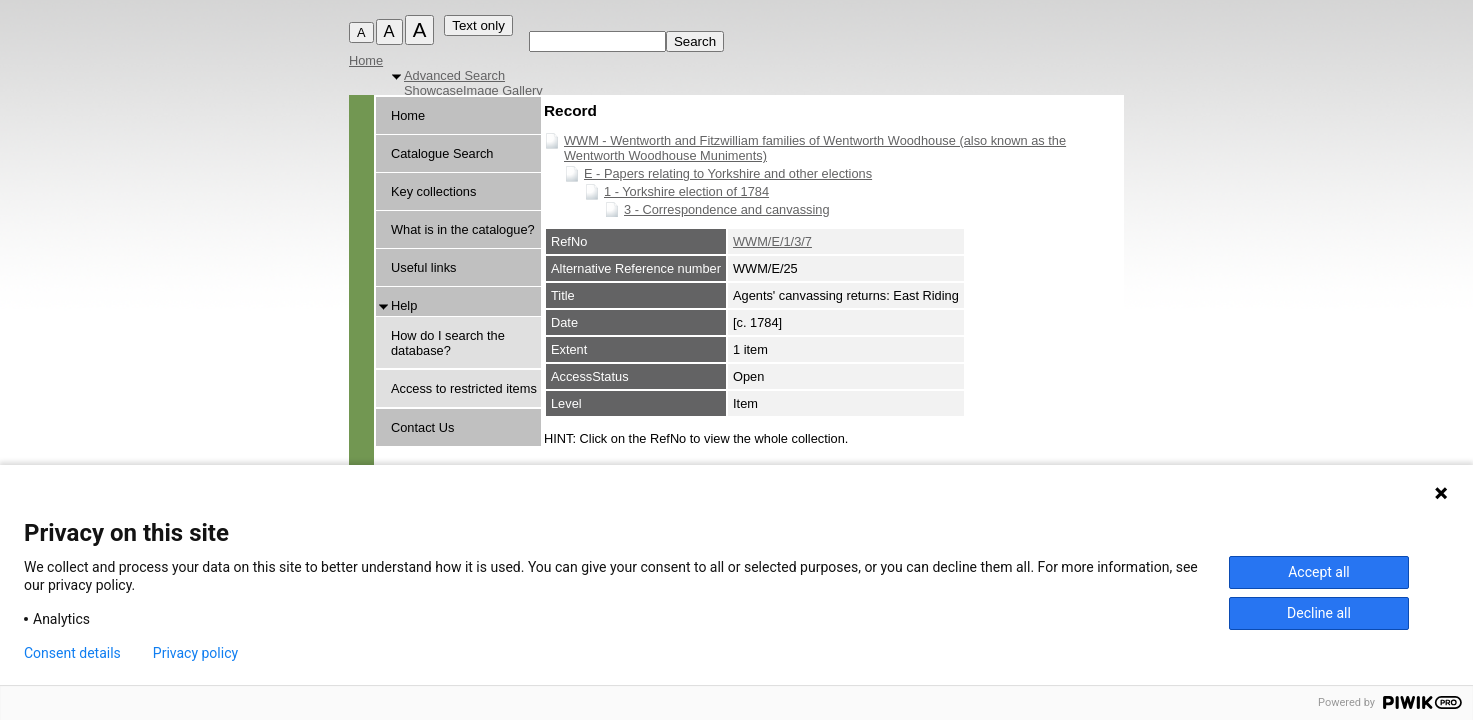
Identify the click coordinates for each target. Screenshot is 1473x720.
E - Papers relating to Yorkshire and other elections (728, 173)
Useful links (423, 267)
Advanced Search (454, 75)
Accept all (1319, 572)
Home (366, 60)
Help (404, 305)
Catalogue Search (442, 153)
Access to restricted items (464, 388)
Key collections (433, 191)
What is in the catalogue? (463, 229)
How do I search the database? (448, 343)
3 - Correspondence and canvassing (727, 209)
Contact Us (422, 427)
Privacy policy (195, 653)
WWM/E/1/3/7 (772, 241)
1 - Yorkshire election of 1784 (686, 191)
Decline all (1319, 613)
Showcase (433, 90)
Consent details (72, 653)
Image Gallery (503, 90)
